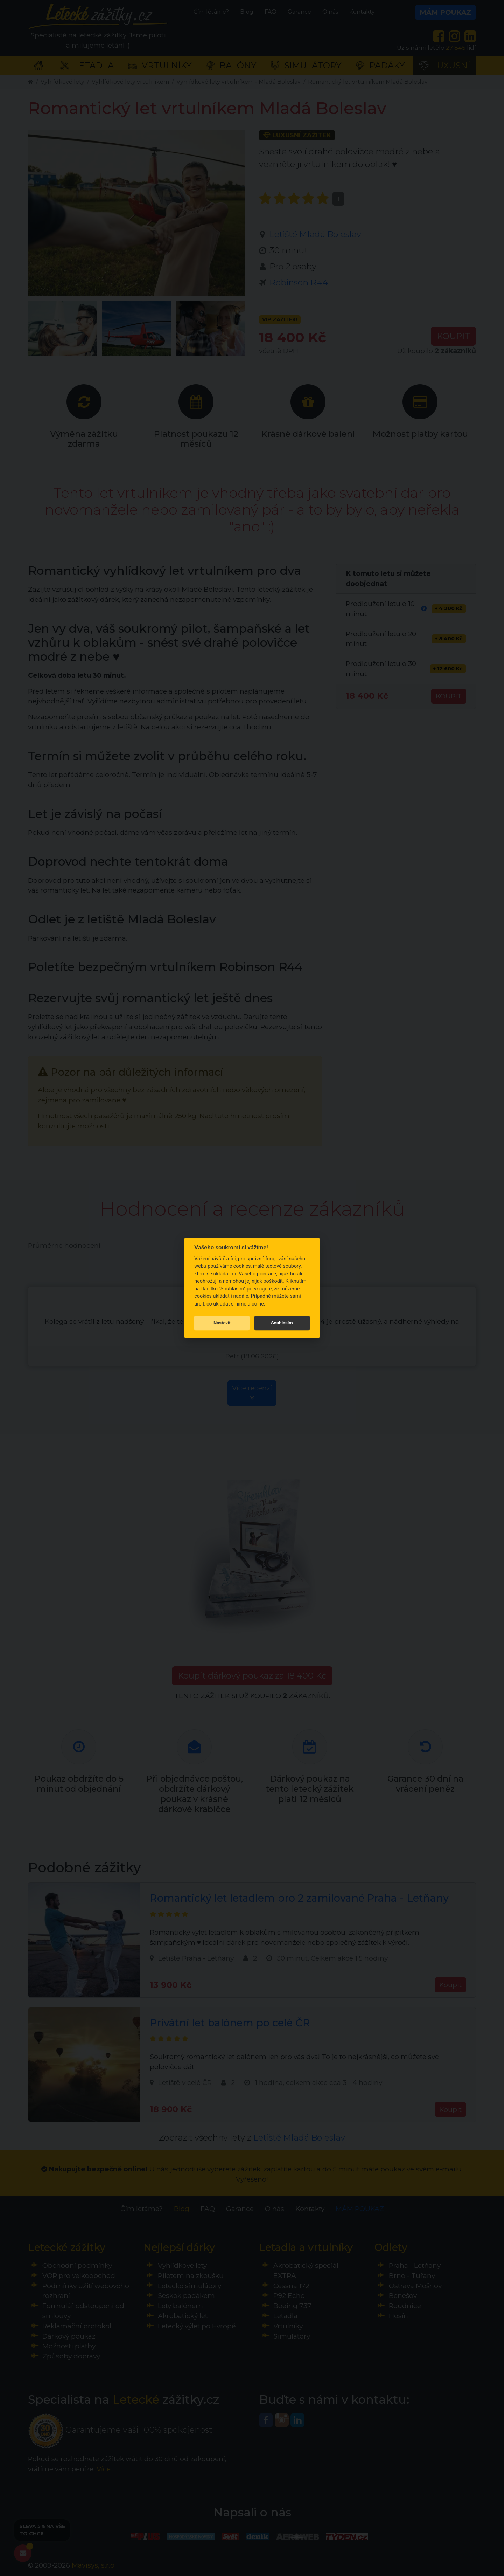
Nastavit (222, 1322)
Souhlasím (282, 1322)
